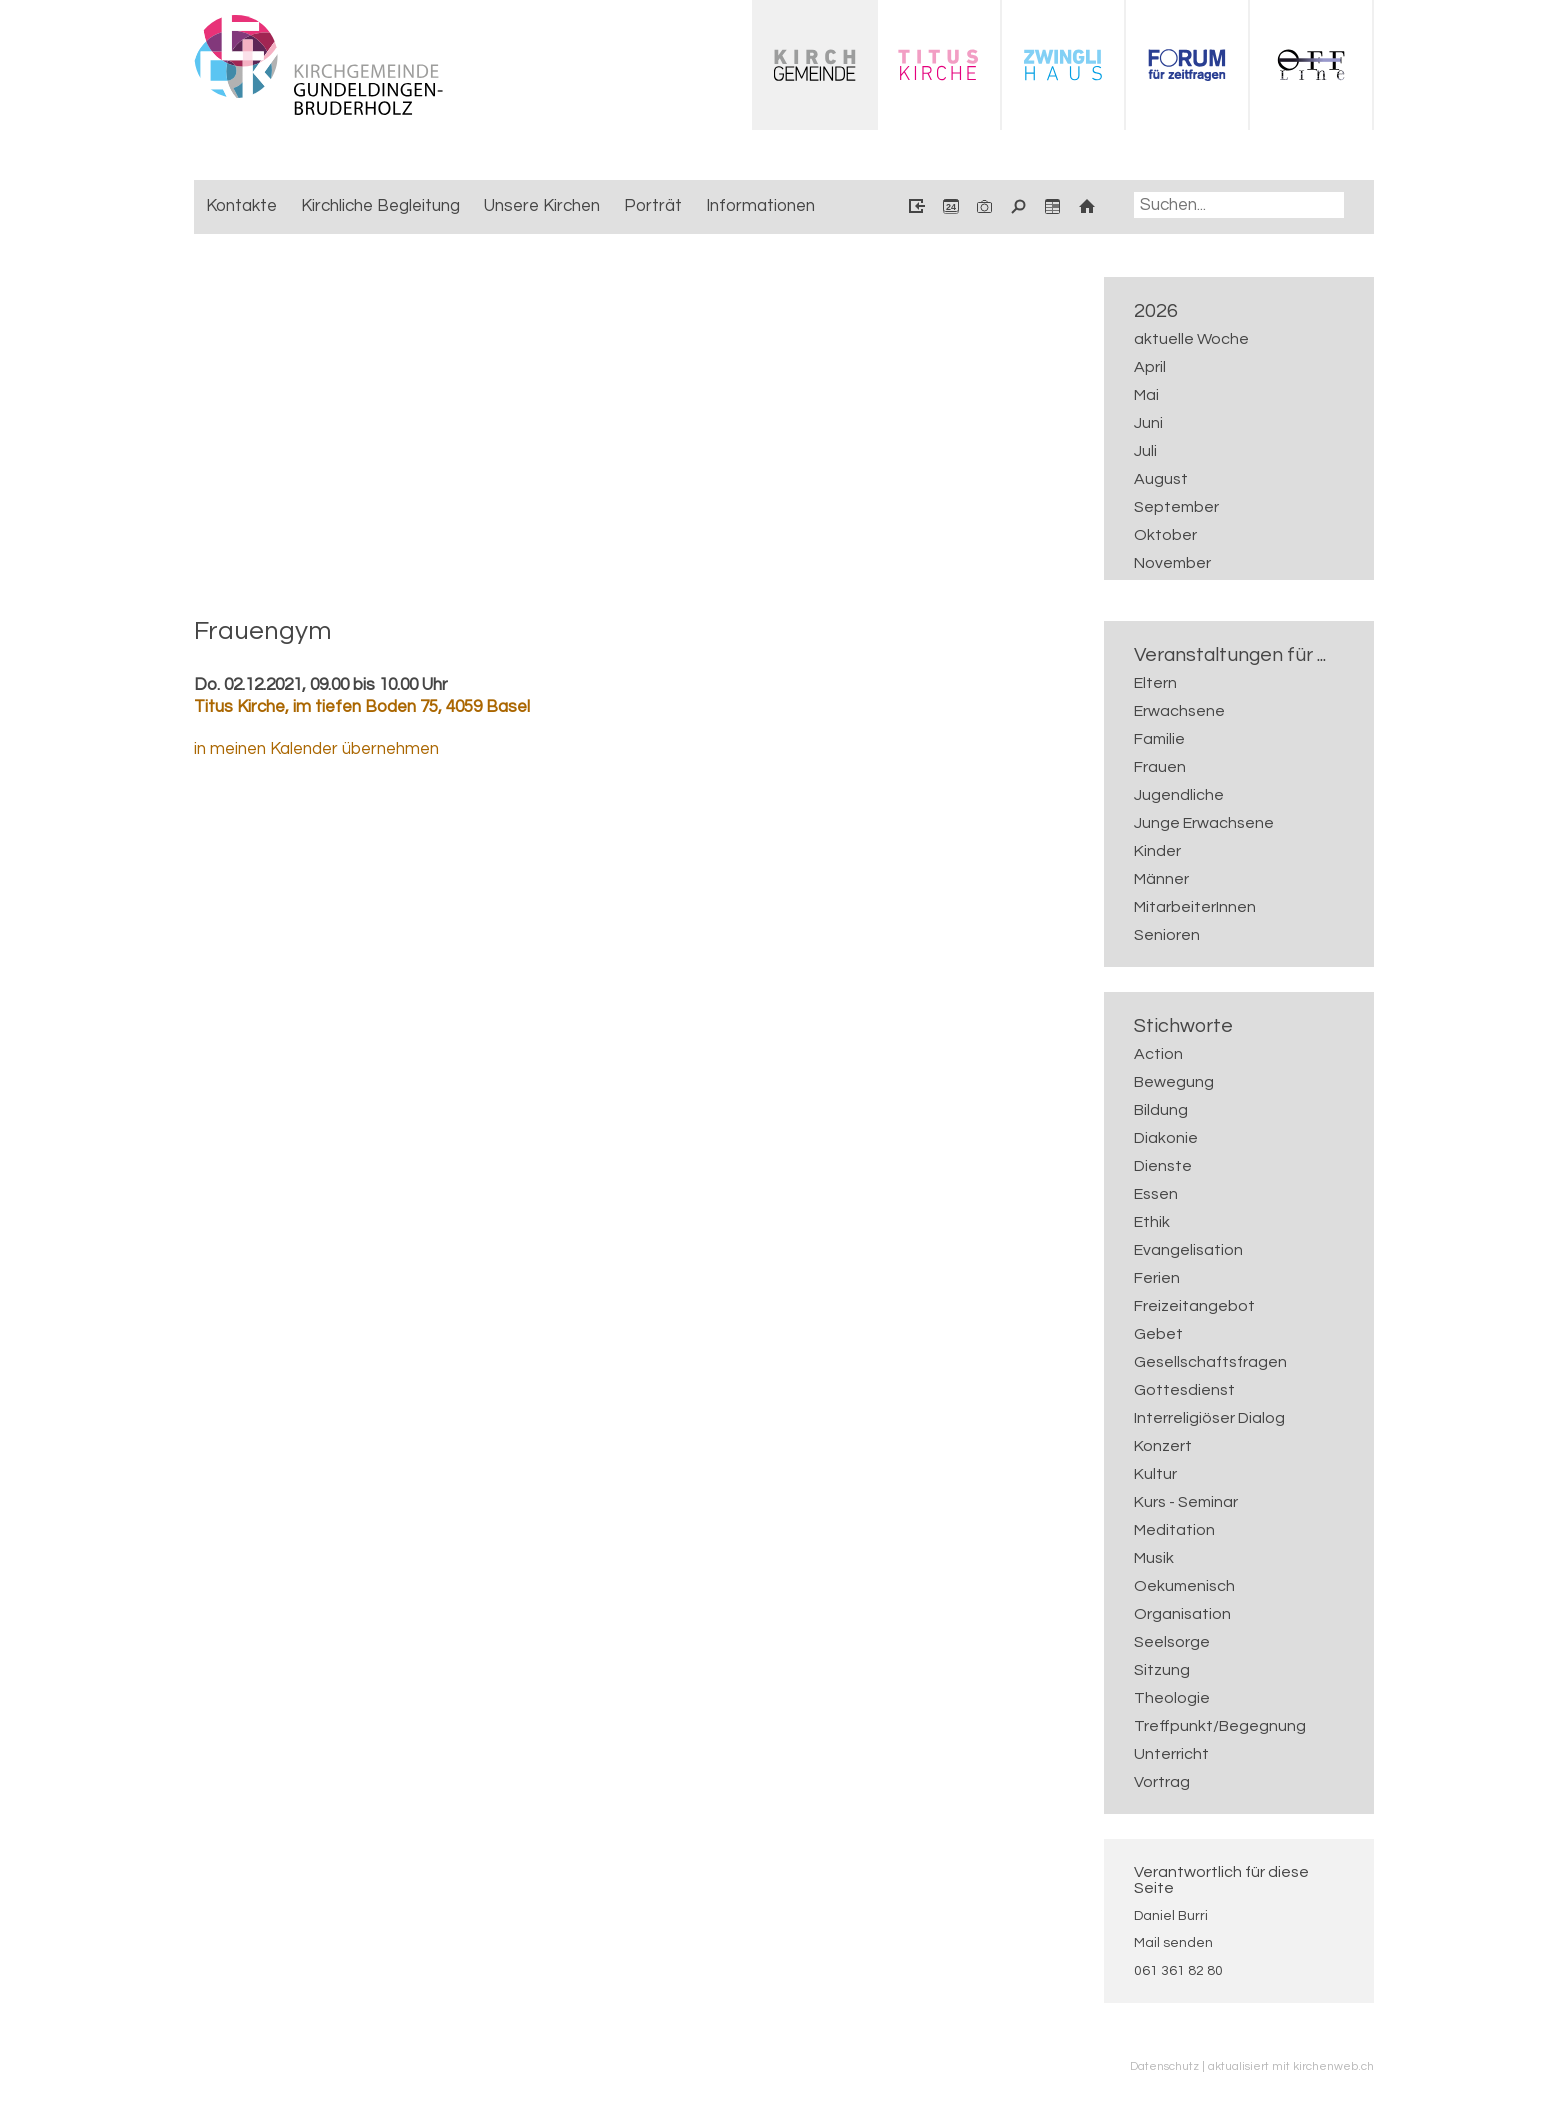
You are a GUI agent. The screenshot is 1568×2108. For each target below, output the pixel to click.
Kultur (1155, 1474)
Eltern (1155, 683)
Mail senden (1173, 1943)
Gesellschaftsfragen (1210, 1362)
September (1176, 507)
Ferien (1157, 1278)
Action (1158, 1054)
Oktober (1165, 535)
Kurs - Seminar (1186, 1502)
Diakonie (1166, 1138)
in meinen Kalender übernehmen (316, 749)
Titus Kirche (362, 707)
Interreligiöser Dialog (1209, 1418)
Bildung (1161, 1110)
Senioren (1167, 935)
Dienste (1163, 1166)
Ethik (1152, 1222)
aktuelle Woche (1191, 339)
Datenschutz (1164, 2066)
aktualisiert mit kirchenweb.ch (1291, 2066)
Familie (1159, 739)
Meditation (1174, 1530)
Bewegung (1174, 1082)
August (1161, 479)
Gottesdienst (1184, 1390)
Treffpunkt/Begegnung (1220, 1726)
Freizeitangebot (1194, 1306)
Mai (1146, 395)
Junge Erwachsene (1204, 823)
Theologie (1172, 1698)
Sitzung (1162, 1670)
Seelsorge (1172, 1642)
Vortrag (1162, 1782)
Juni (1148, 423)
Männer (1161, 879)
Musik (1154, 1558)
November (1172, 563)
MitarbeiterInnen (1195, 907)
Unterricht (1171, 1754)
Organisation (1182, 1614)
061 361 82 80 (1178, 1971)
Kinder (1157, 851)
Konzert (1163, 1446)
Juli (1145, 451)
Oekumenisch (1184, 1586)
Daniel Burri (1171, 1916)
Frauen (1160, 767)
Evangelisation (1188, 1250)
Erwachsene (1179, 711)
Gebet (1158, 1334)
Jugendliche (1179, 795)
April (1150, 367)
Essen (1156, 1194)
